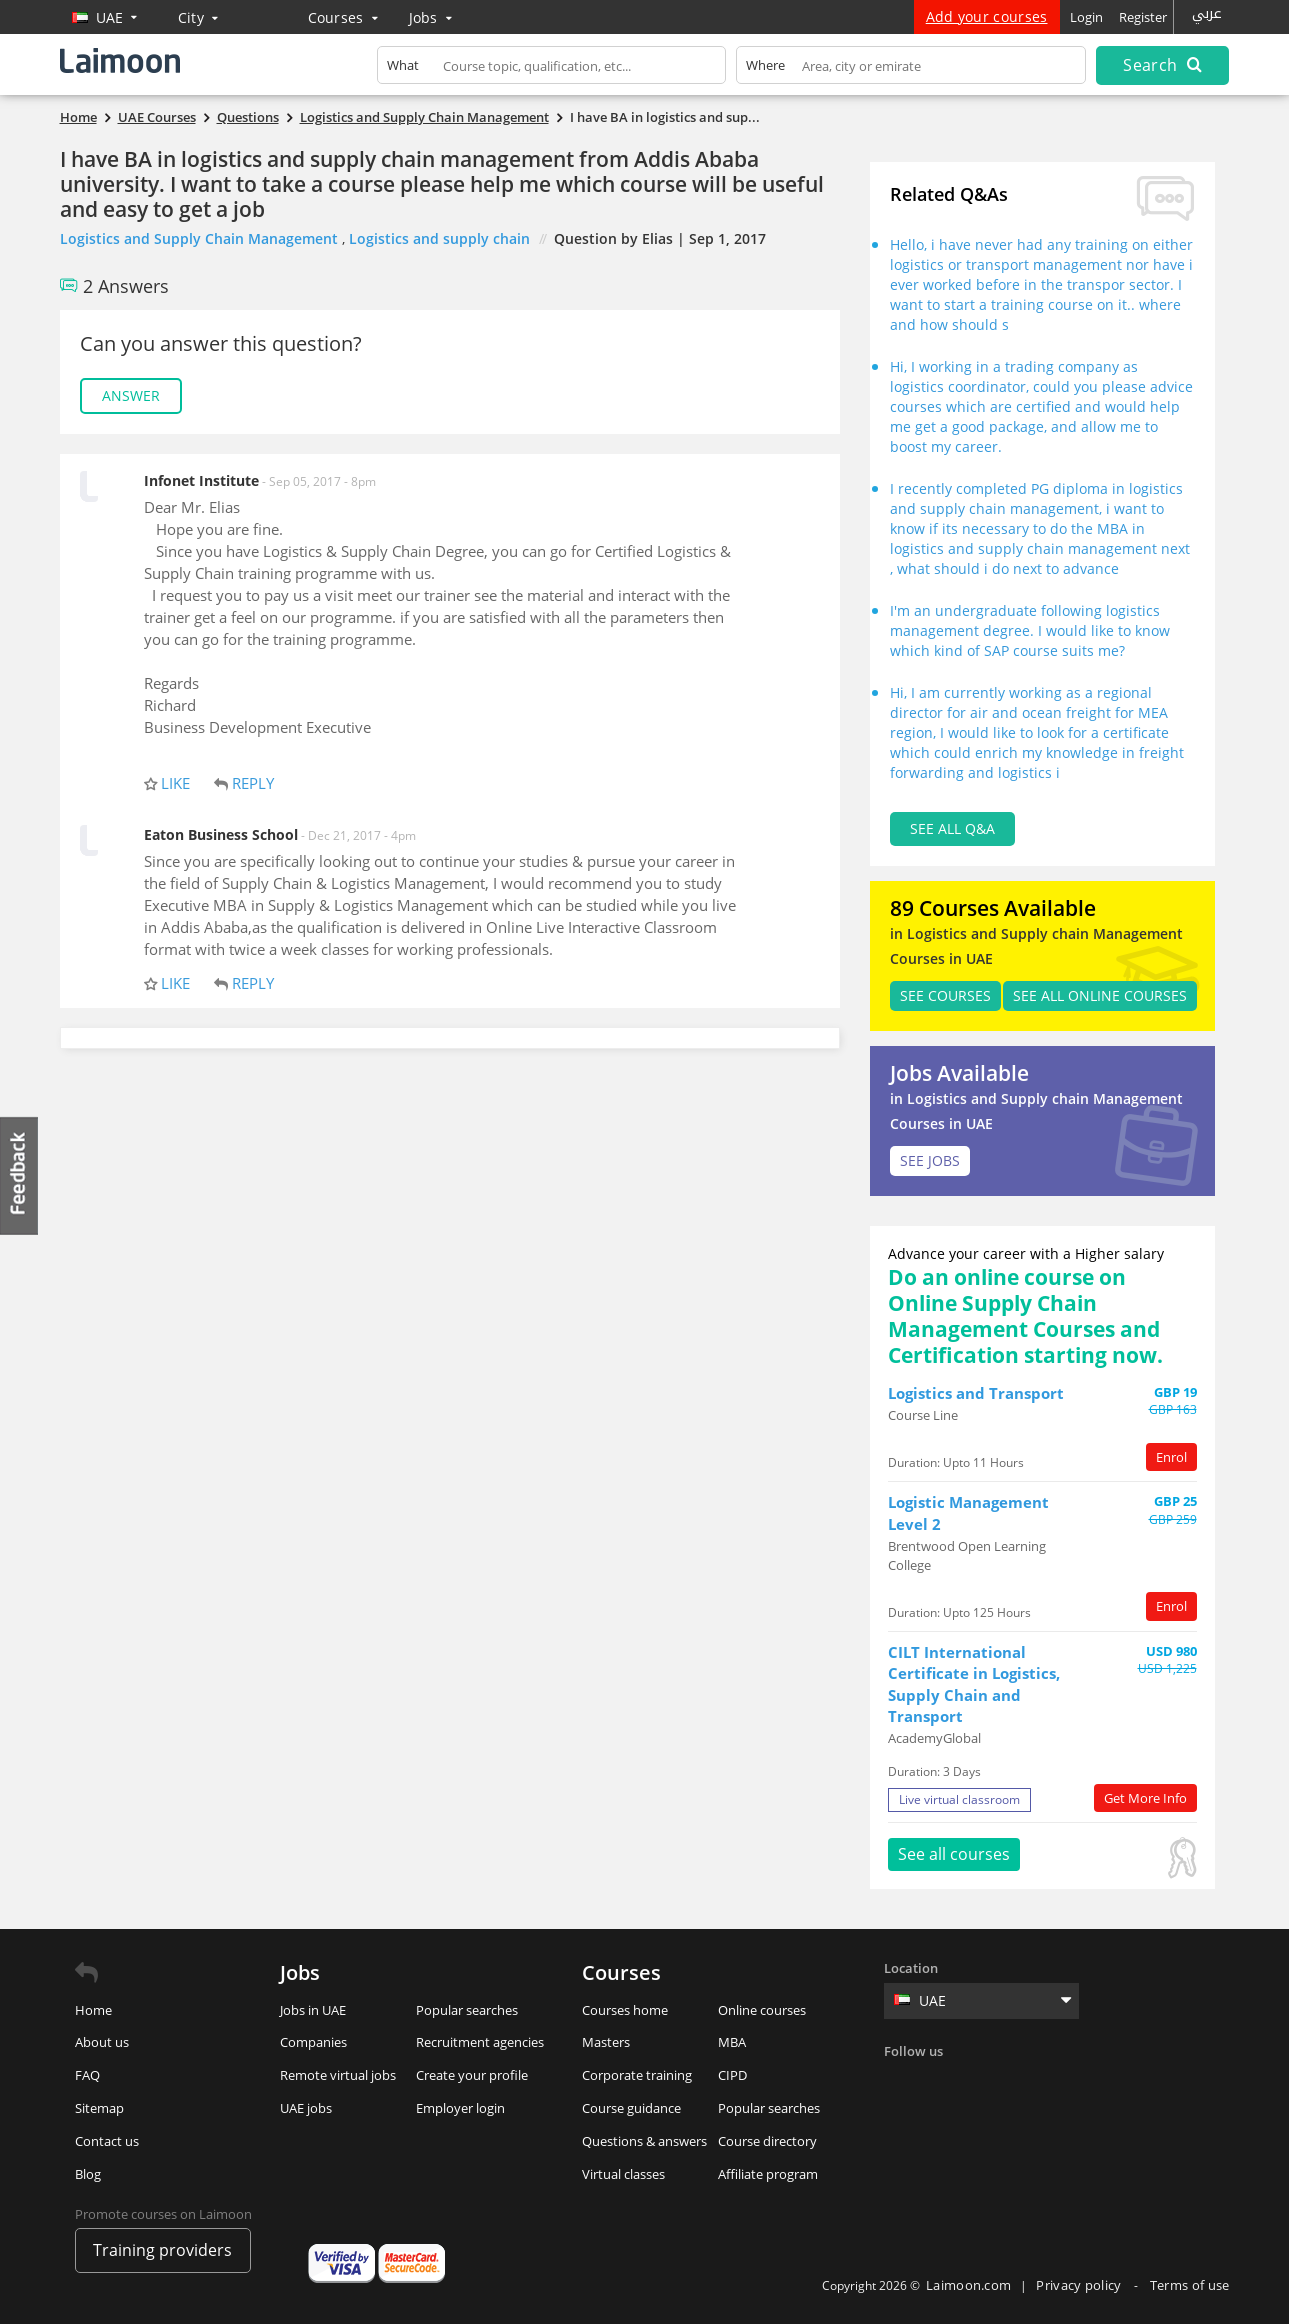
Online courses (762, 2010)
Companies (313, 2042)
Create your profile (472, 2075)
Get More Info (1145, 1798)
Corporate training (637, 2075)
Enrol (1171, 1457)
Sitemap (99, 2108)
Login (1086, 17)
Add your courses (987, 16)
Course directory (767, 2141)
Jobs (431, 17)
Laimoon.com (968, 2285)
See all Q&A (952, 828)
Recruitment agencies (480, 2042)
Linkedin (984, 2083)
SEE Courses (945, 995)
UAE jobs (306, 2108)
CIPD (732, 2075)
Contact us (107, 2141)
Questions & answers (644, 2141)
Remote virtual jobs (338, 2075)
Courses (343, 17)
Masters (606, 2042)
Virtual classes (623, 2174)
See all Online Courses (1100, 995)
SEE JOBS (930, 1160)
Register (1143, 17)
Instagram (1025, 2083)
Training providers (162, 2250)
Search (1162, 65)
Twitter (943, 2083)
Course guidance (631, 2108)
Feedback (20, 1175)
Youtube (1066, 2083)
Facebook (902, 2083)
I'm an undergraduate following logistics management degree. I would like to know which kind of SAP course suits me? (1030, 630)
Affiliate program (768, 2174)
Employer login (460, 2108)
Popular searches (467, 2010)
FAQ (87, 2075)
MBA (732, 2042)
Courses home (625, 2010)
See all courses (954, 1854)
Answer (131, 395)
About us (102, 2042)
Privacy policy (1080, 2285)
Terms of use (1190, 2285)
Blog (88, 2174)
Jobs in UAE (313, 2010)
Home (93, 2010)
